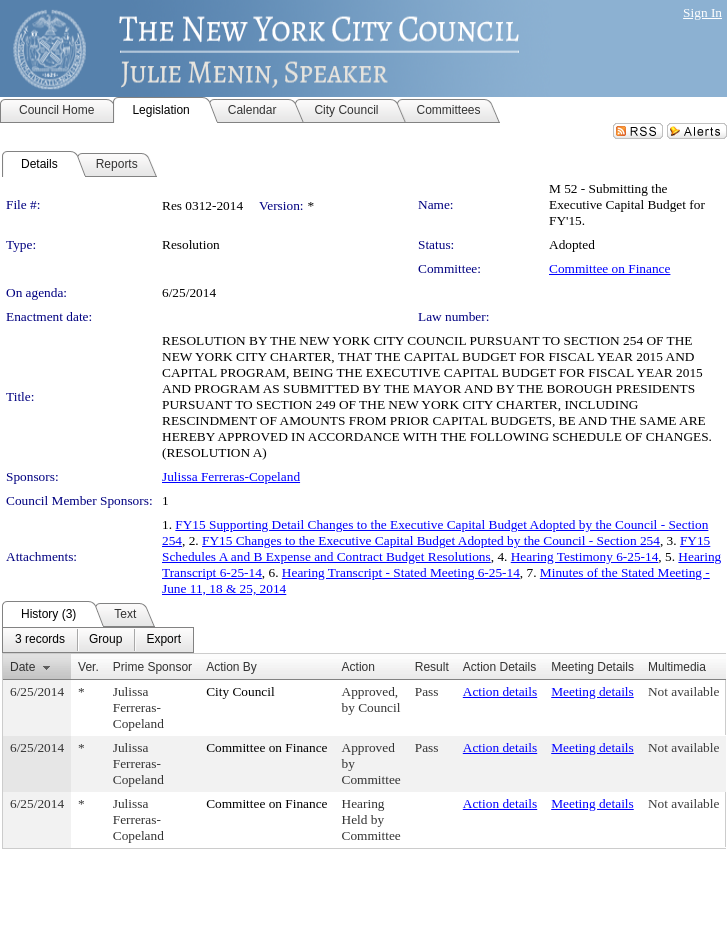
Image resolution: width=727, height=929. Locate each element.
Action (358, 667)
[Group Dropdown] (105, 640)
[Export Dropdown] (163, 640)
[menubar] (98, 640)
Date (22, 667)
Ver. (88, 667)
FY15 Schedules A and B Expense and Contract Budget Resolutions (436, 548)
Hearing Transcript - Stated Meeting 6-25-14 (401, 572)
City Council (240, 691)
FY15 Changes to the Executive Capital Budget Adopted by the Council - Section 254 (431, 540)
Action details (500, 691)
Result (432, 667)
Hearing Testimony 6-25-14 (585, 556)
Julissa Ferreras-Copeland (231, 476)
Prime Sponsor (152, 667)
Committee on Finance (609, 268)
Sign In (702, 12)
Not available (683, 691)
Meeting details (592, 691)
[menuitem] (40, 640)
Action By (231, 667)
